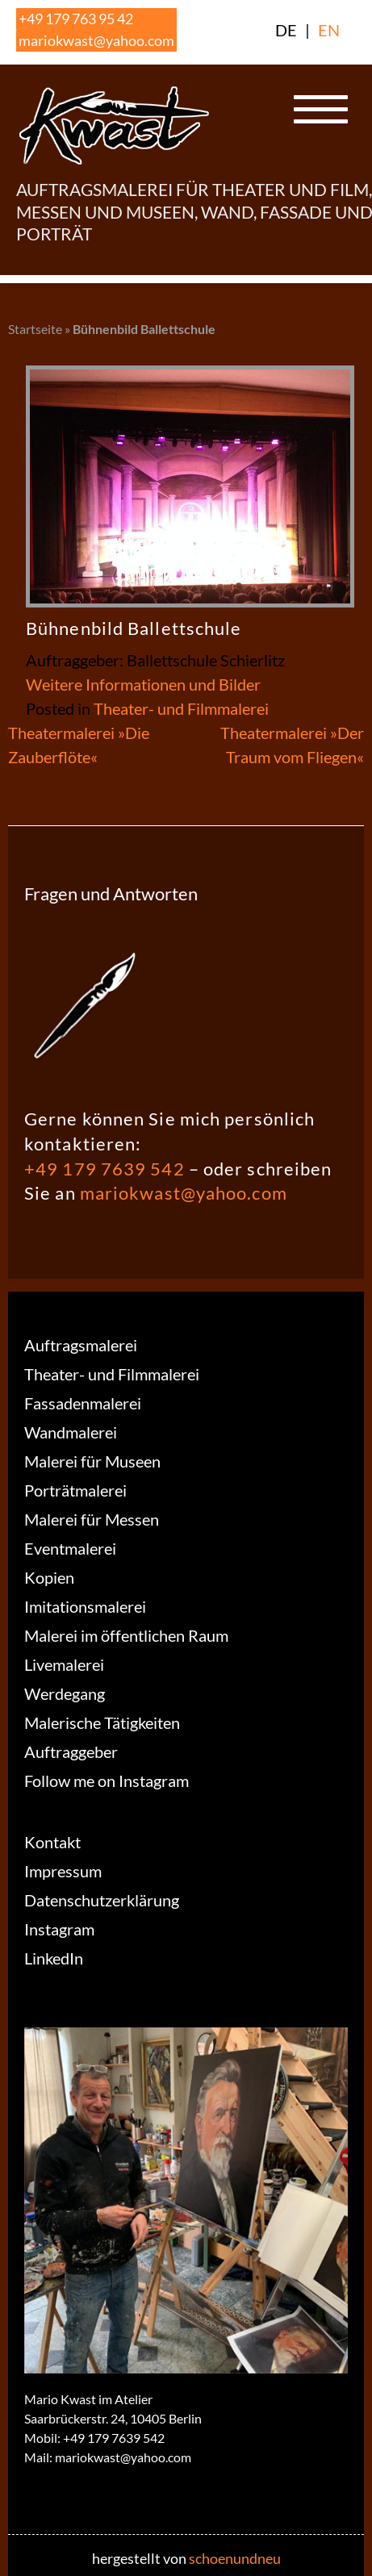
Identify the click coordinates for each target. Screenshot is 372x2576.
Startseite (35, 328)
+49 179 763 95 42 (76, 18)
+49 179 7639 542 (104, 1168)
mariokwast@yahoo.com (96, 40)
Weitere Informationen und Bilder (143, 684)
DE (286, 30)
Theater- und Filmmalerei (181, 708)
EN (329, 30)
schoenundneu (235, 2558)
